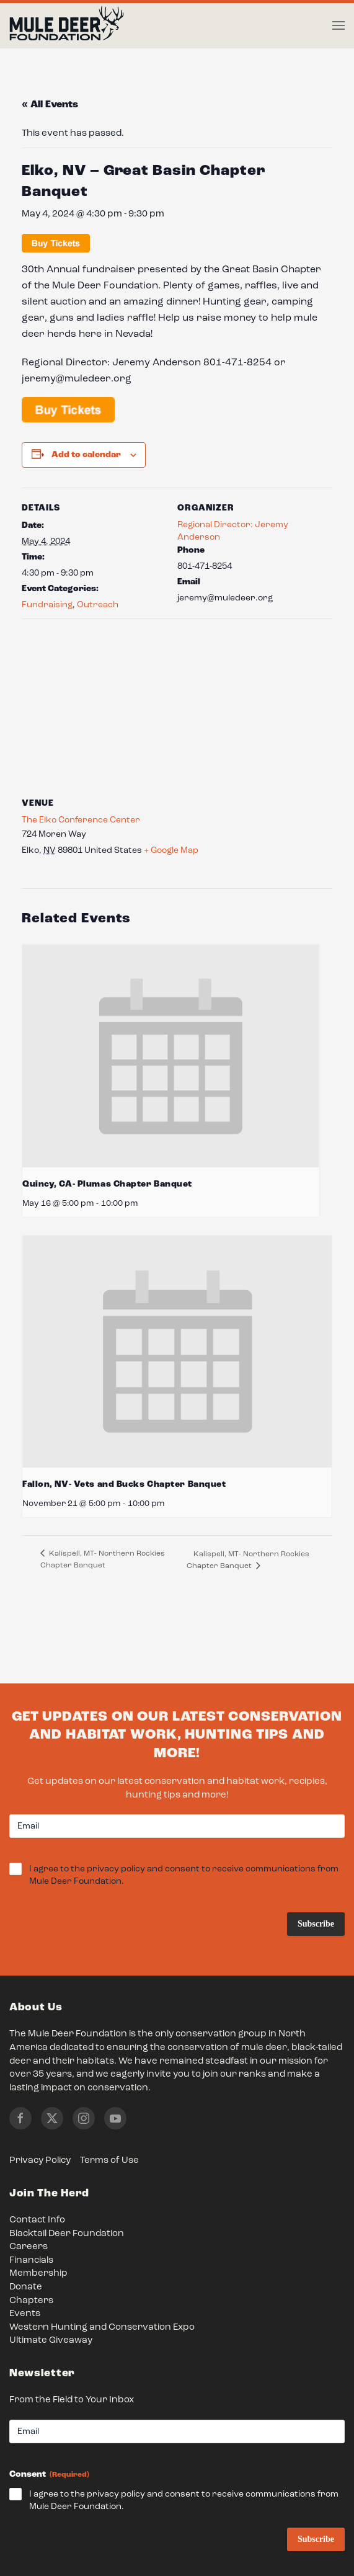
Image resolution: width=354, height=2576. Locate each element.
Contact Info (37, 2220)
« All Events (50, 105)
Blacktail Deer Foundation (66, 2234)
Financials (31, 2260)
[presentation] (170, 1056)
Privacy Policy (40, 2160)
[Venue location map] (177, 708)
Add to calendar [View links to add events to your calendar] (86, 454)
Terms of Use (109, 2160)
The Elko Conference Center (81, 820)
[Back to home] (66, 26)
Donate (25, 2287)
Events (24, 2314)
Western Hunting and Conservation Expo (102, 2327)
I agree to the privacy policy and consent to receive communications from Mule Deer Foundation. (184, 1876)
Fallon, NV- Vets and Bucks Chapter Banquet (124, 1484)
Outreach (97, 604)
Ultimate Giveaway (50, 2340)
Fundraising (47, 604)
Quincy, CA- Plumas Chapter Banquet (107, 1184)
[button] (338, 25)
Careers (28, 2247)
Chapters (31, 2301)
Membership (38, 2274)
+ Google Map (171, 850)
